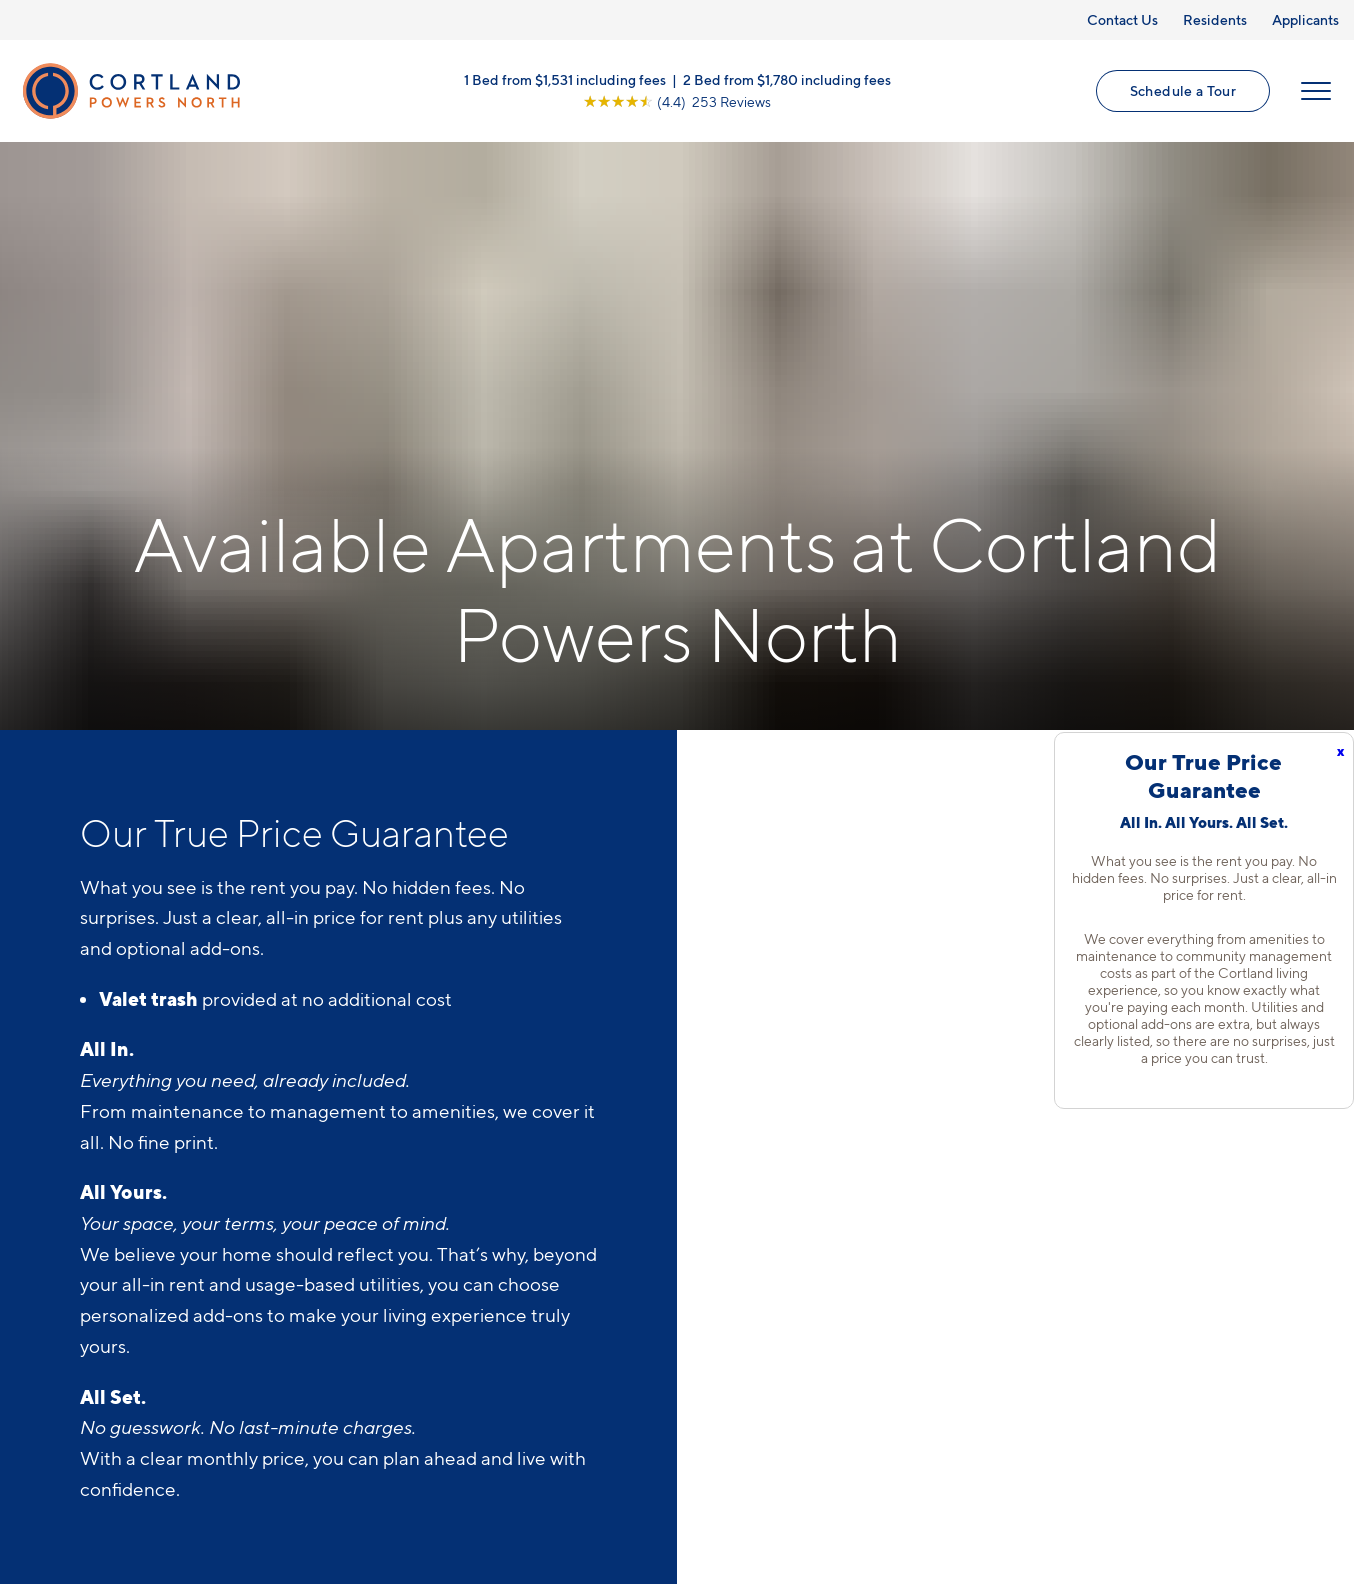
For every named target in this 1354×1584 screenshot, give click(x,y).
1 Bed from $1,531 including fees (565, 79)
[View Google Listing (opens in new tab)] (677, 101)
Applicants (1305, 19)
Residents (1215, 19)
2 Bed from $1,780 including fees (787, 79)
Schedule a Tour (1183, 90)
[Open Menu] (1316, 91)
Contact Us (1122, 19)
